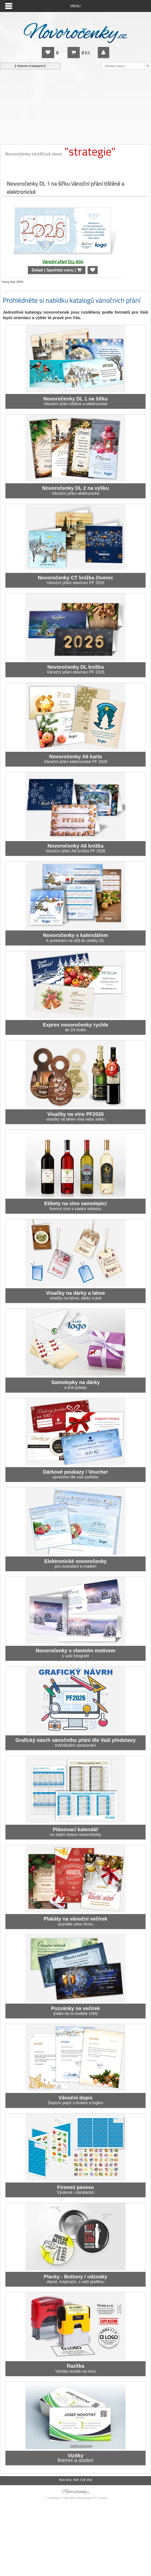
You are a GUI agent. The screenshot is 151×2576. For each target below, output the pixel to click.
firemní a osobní (76, 2458)
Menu (75, 6)
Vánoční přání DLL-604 (63, 261)
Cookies (103, 2498)
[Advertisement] (75, 107)
